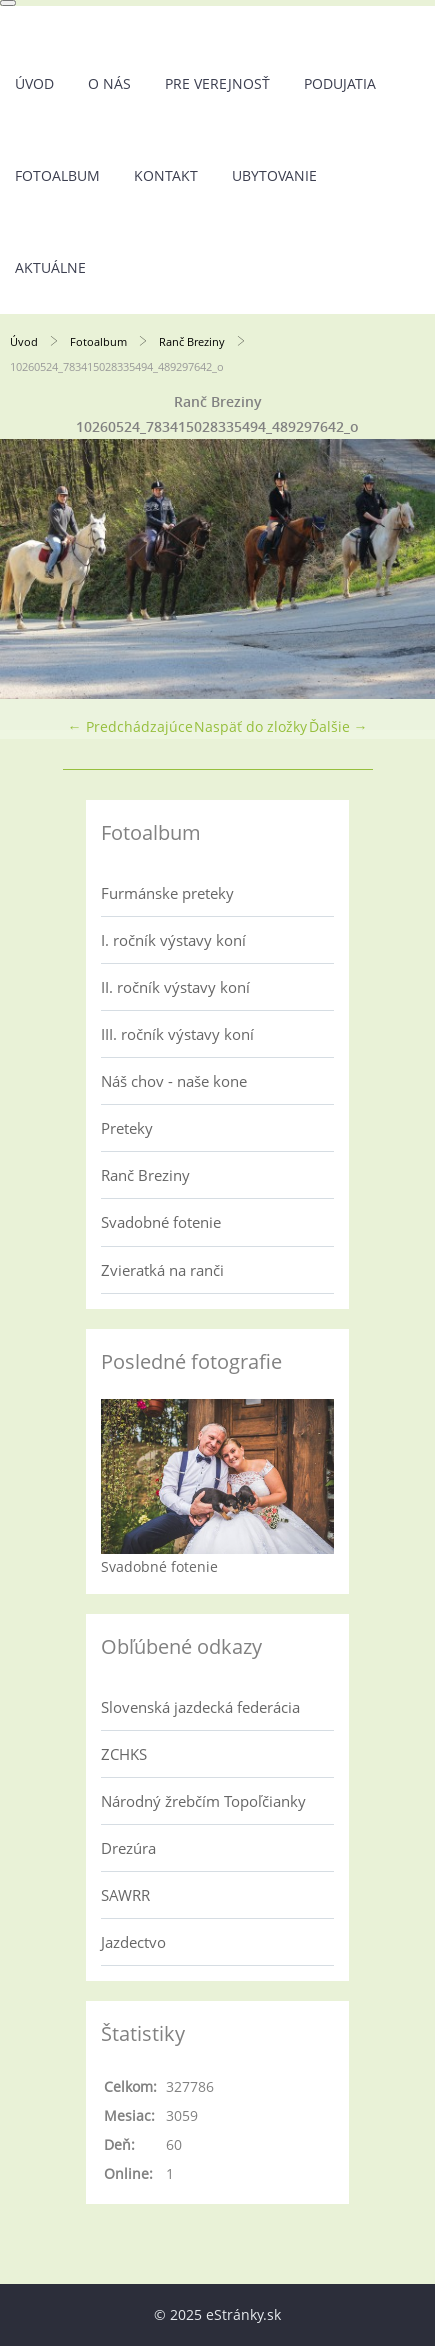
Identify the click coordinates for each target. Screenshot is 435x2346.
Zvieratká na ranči (162, 1270)
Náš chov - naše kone (174, 1081)
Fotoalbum (57, 175)
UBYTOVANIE (274, 175)
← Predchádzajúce (130, 726)
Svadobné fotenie (161, 1222)
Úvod (34, 83)
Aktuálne (50, 267)
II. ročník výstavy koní (175, 987)
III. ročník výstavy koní (177, 1034)
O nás (109, 83)
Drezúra (128, 1848)
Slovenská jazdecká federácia (200, 1707)
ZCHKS (124, 1754)
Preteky (127, 1128)
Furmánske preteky (167, 893)
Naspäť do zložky (250, 726)
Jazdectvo (133, 1942)
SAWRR (125, 1895)
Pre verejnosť (217, 83)
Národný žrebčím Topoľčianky (203, 1801)
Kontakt (166, 175)
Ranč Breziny (192, 341)
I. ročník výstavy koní (173, 940)
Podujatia (340, 83)
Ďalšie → (338, 726)
